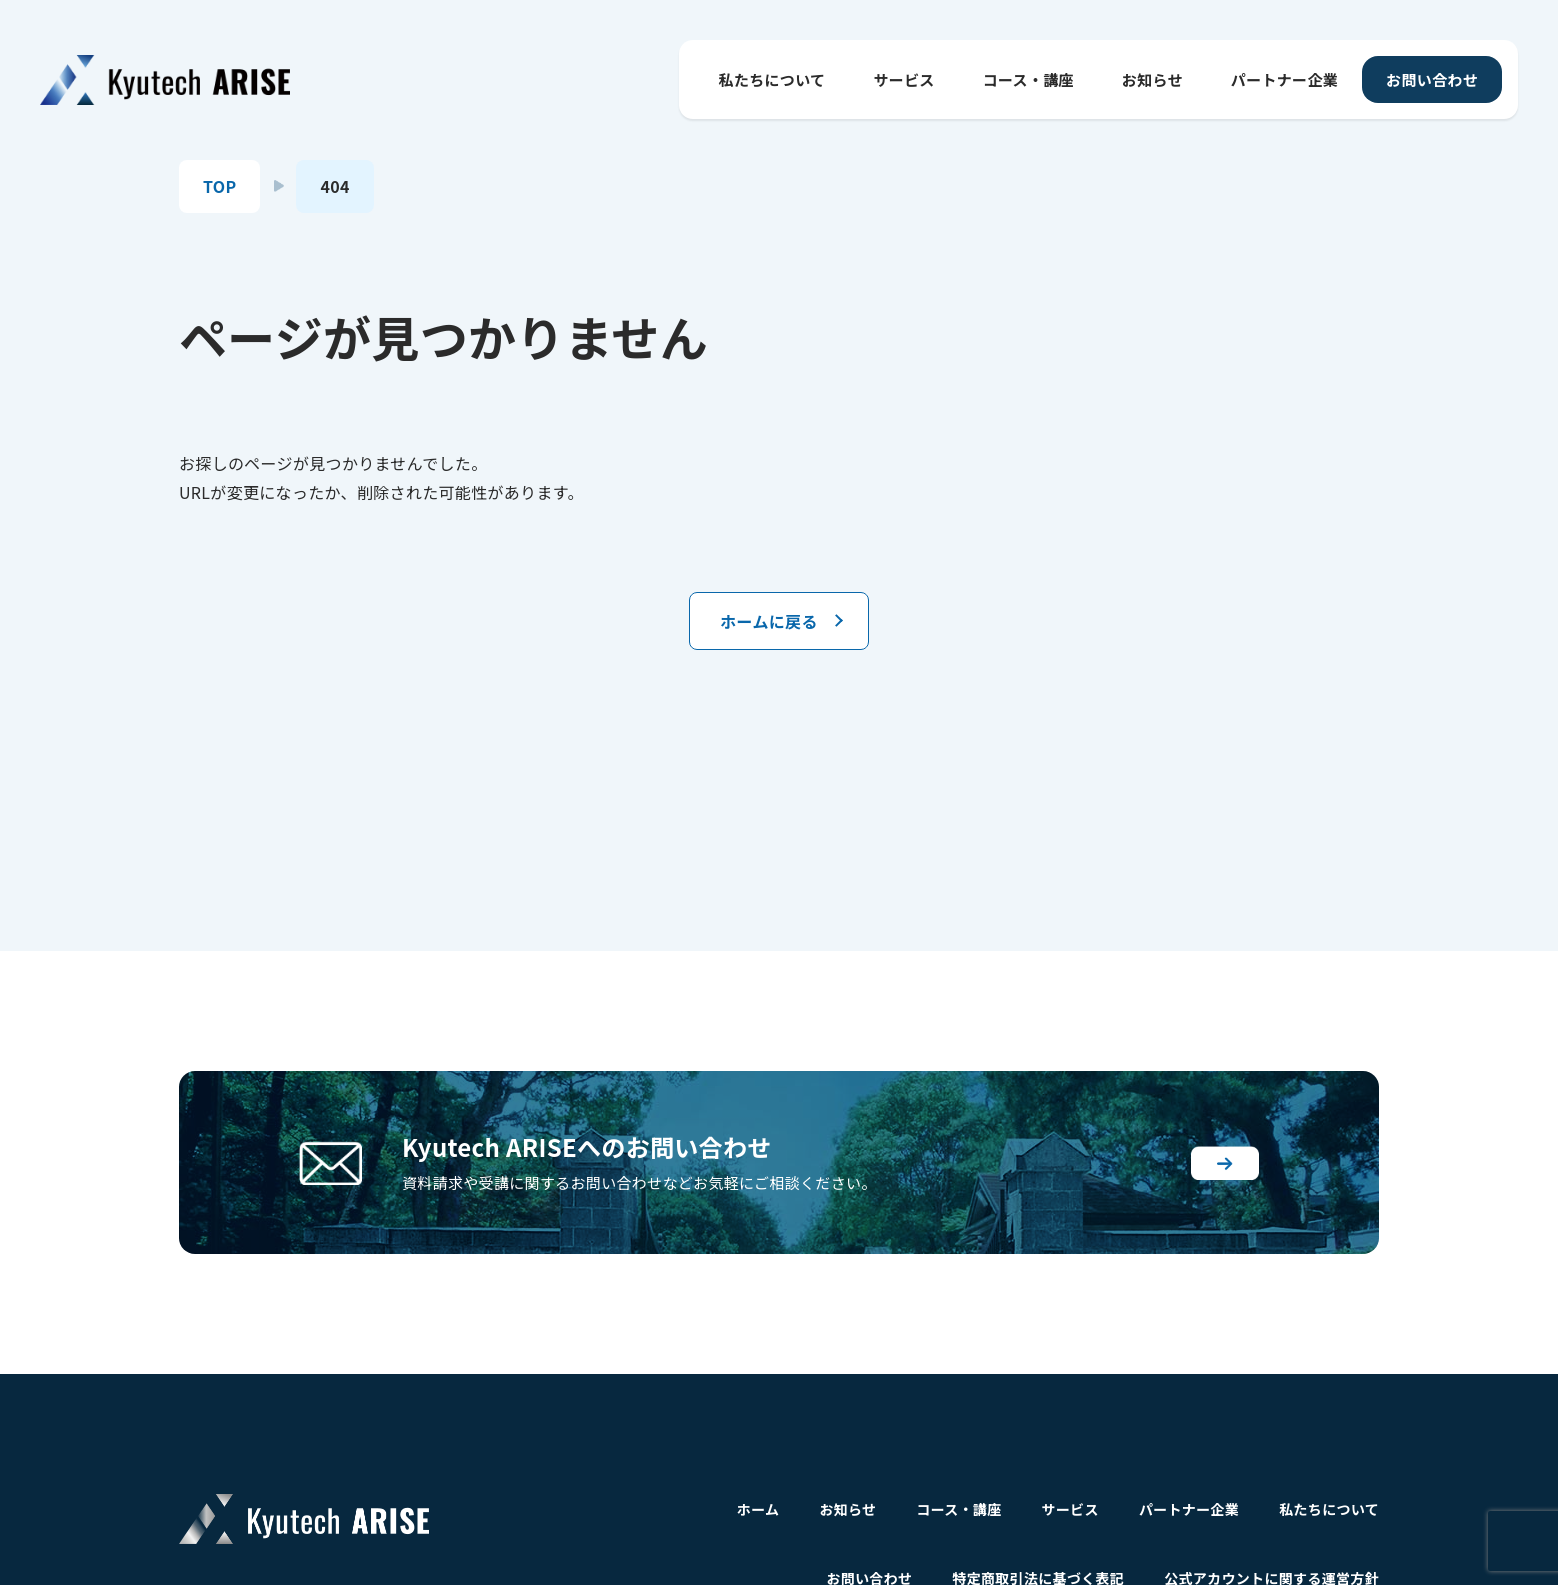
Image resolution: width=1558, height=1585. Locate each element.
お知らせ (1152, 79)
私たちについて (772, 79)
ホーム (758, 1509)
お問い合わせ (1432, 79)
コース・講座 (1028, 79)
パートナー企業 (1284, 79)
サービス (903, 79)
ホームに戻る (768, 621)
